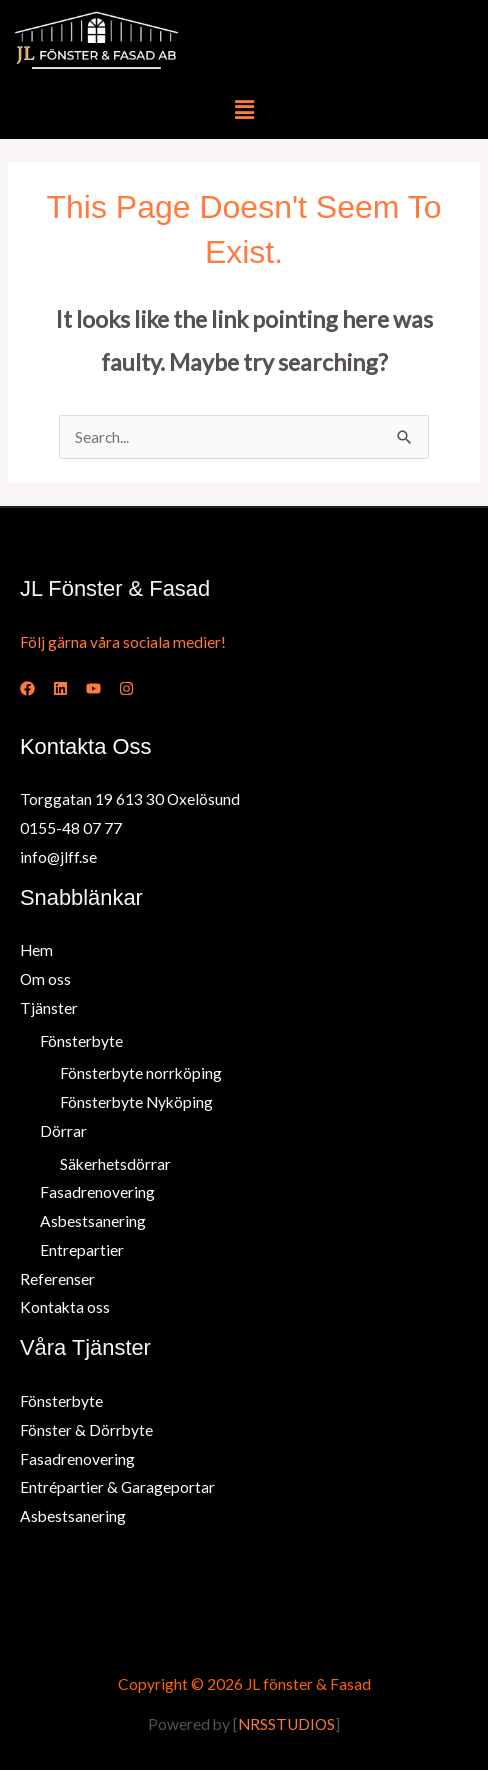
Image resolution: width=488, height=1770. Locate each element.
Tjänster (49, 1008)
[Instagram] (126, 688)
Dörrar (63, 1131)
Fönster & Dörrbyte (86, 1430)
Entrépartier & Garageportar (117, 1487)
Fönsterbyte (81, 1041)
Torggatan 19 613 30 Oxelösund (130, 799)
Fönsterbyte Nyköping (136, 1102)
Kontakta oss (65, 1307)
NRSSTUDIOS (286, 1724)
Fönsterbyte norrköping (141, 1073)
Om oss (45, 979)
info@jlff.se (58, 857)
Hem (36, 950)
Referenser (57, 1279)
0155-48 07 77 (71, 828)
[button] (244, 109)
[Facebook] (27, 688)
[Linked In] (60, 688)
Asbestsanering (93, 1221)
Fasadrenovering (97, 1192)
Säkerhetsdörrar (115, 1164)
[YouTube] (93, 688)
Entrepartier (82, 1250)
